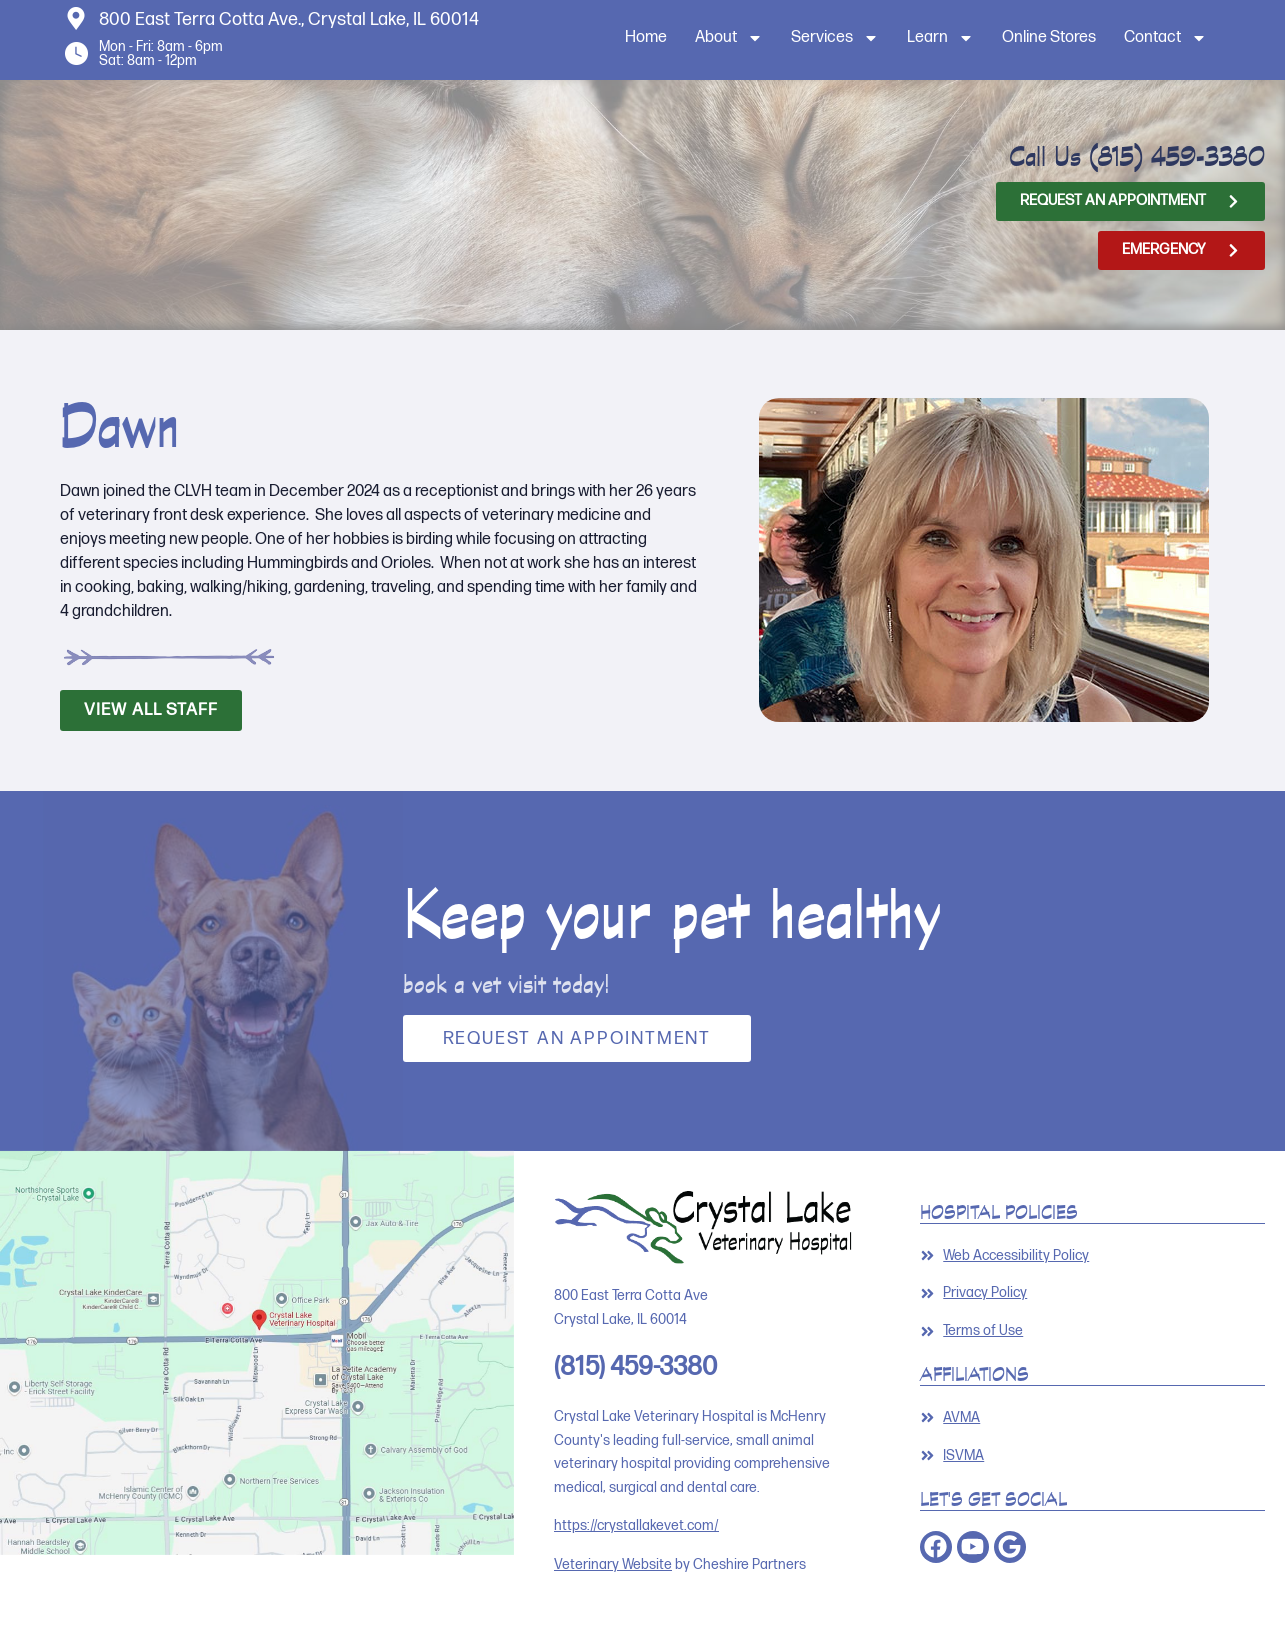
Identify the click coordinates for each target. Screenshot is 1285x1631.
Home (646, 37)
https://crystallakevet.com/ (636, 1525)
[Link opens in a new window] (1093, 1418)
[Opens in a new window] (1130, 201)
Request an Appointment (577, 1038)
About (729, 38)
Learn (940, 38)
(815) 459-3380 (1177, 156)
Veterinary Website (613, 1564)
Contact (1165, 38)
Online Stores (1049, 37)
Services (835, 38)
